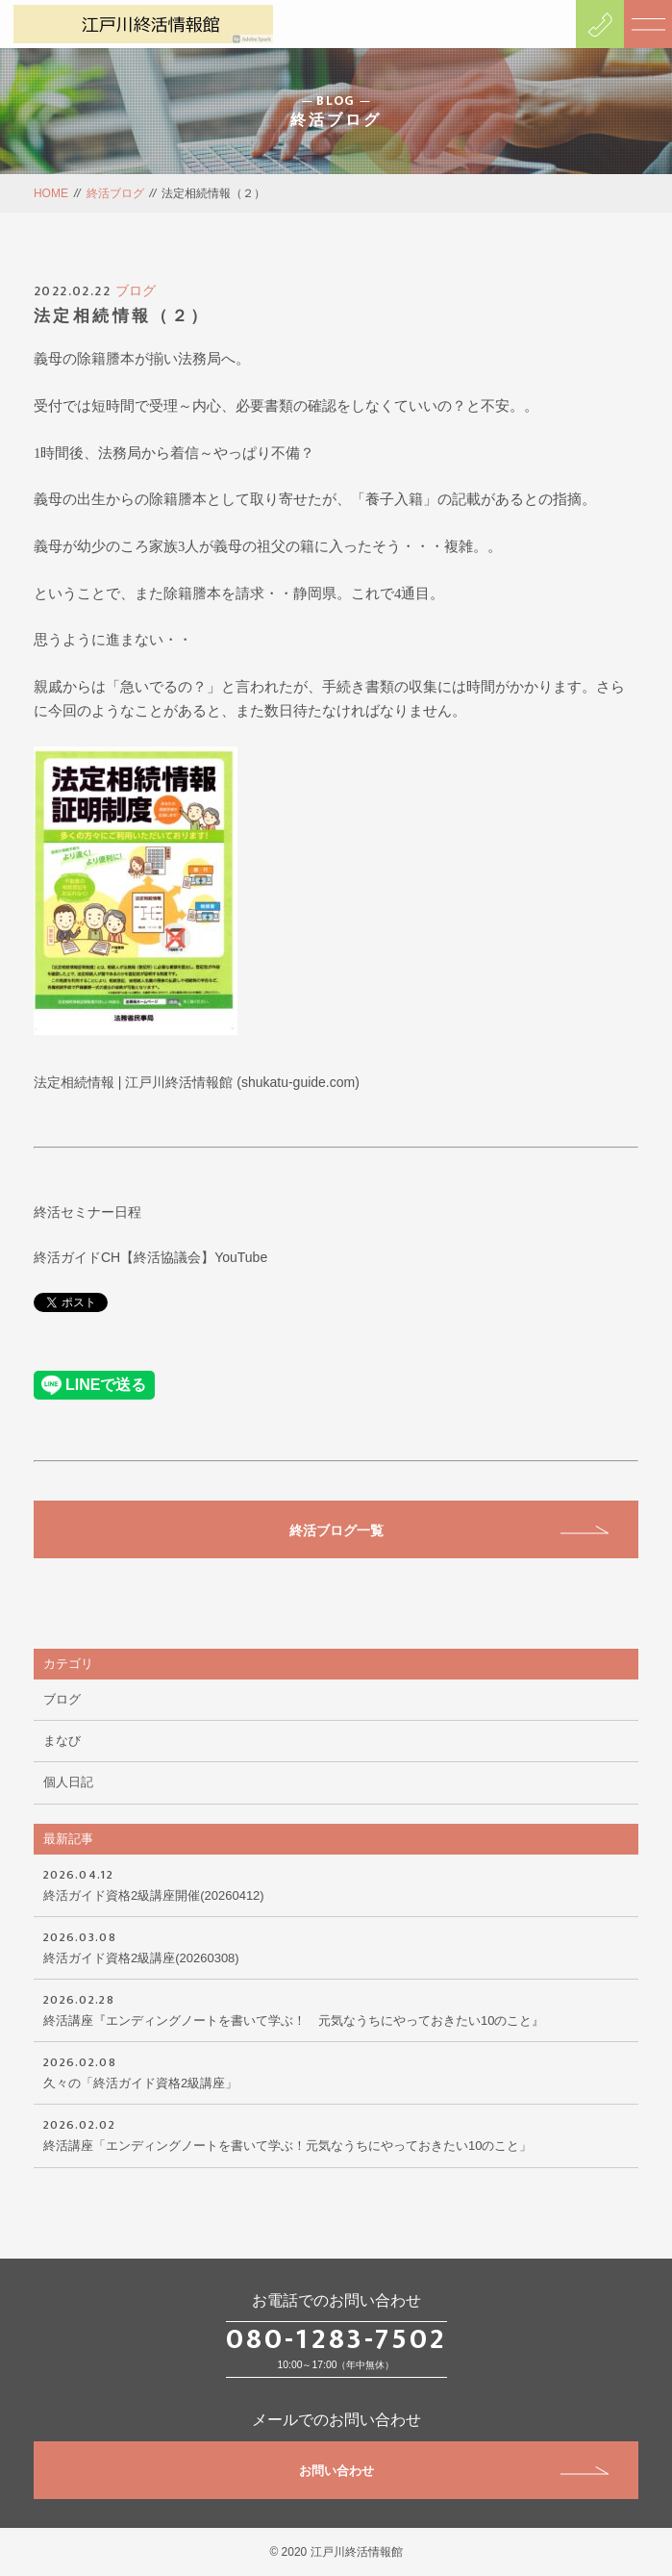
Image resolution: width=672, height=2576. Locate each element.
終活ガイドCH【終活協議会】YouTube (150, 1257)
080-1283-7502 (336, 2339)
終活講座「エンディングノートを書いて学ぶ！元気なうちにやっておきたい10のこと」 (336, 2133)
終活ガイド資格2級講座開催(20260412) (336, 1883)
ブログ (135, 290)
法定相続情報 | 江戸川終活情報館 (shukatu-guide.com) (197, 1082)
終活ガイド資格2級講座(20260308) (336, 1946)
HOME (51, 193)
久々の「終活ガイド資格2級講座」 (336, 2071)
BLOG (336, 100)
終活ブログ (115, 193)
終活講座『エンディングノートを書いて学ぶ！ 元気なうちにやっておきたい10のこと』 (336, 2008)
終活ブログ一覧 (449, 1530)
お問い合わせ (454, 2470)
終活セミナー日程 (87, 1212)
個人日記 (68, 1782)
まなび (62, 1740)
